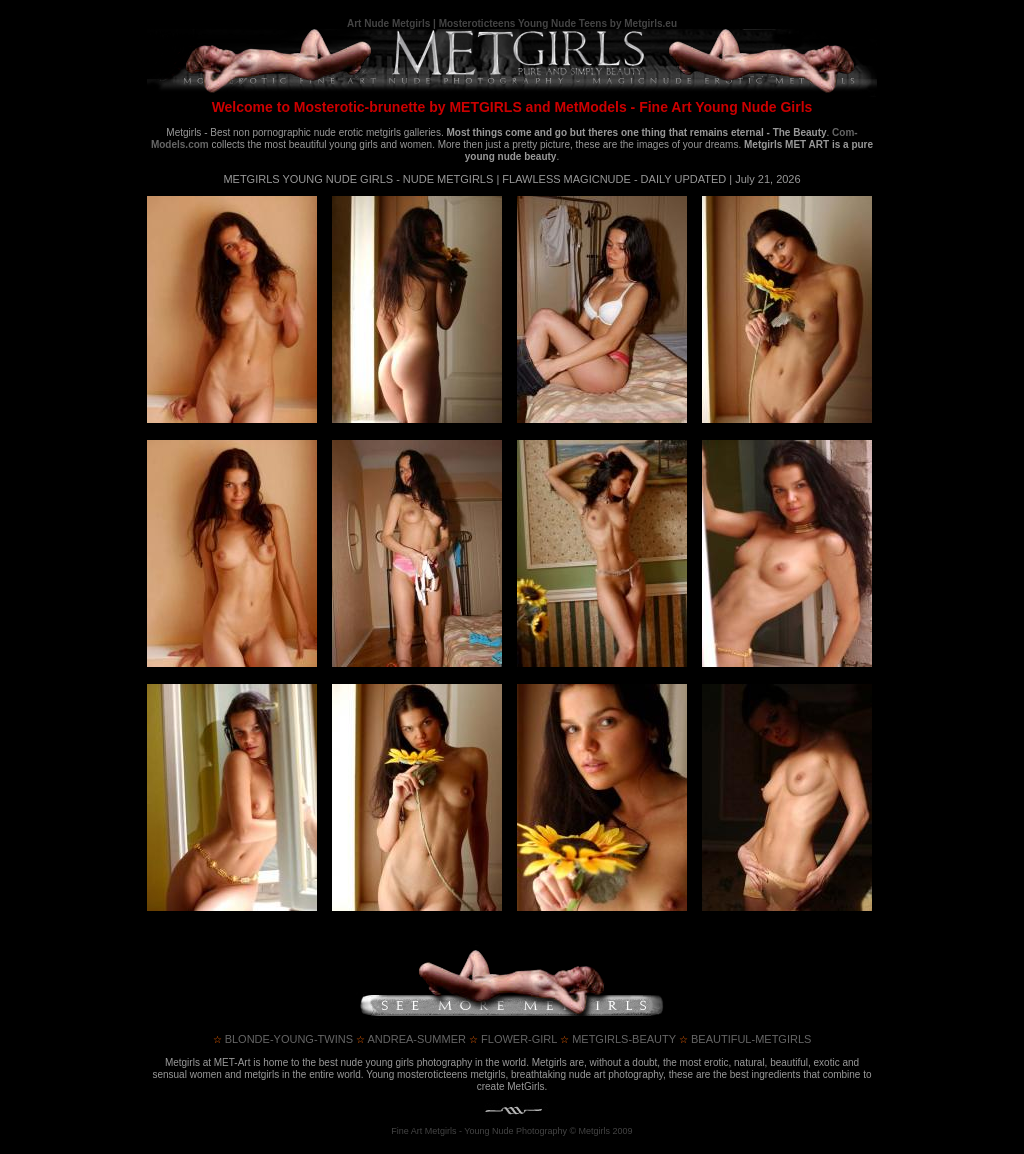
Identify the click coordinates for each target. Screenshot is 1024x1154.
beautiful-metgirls (745, 1039)
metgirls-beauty (618, 1039)
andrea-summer (411, 1039)
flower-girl (513, 1039)
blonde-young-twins (283, 1039)
